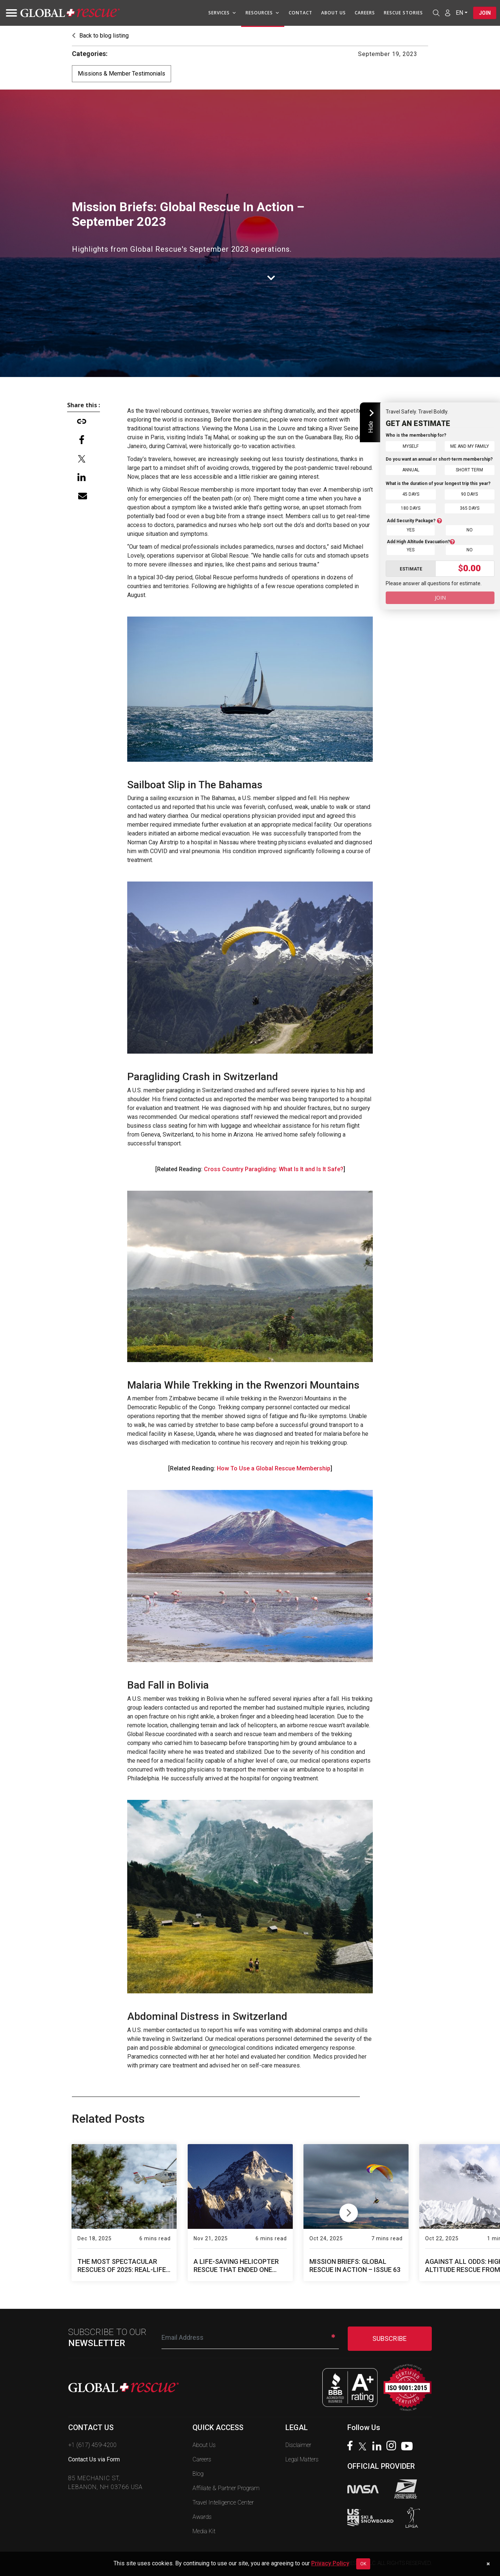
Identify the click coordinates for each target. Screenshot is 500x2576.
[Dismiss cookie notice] (488, 2563)
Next (348, 2211)
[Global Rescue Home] (70, 13)
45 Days (410, 494)
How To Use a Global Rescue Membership (273, 1468)
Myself (411, 445)
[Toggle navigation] (9, 13)
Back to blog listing (100, 35)
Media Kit (203, 2531)
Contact (300, 13)
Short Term (469, 469)
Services (222, 13)
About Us (333, 13)
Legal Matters (302, 2459)
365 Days (469, 507)
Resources (262, 13)
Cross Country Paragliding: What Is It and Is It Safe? (273, 1169)
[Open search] (436, 13)
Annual (410, 469)
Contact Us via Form (94, 2459)
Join (484, 13)
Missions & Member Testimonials (121, 73)
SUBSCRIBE (389, 2338)
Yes (410, 529)
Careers (364, 13)
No (469, 529)
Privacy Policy (330, 2563)
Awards (202, 2516)
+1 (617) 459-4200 (92, 2444)
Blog (198, 2473)
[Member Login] (447, 12)
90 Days (469, 494)
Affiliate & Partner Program (226, 2488)
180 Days (410, 507)
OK (363, 2563)
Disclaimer (298, 2444)
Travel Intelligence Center (223, 2502)
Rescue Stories (403, 13)
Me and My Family (469, 445)
